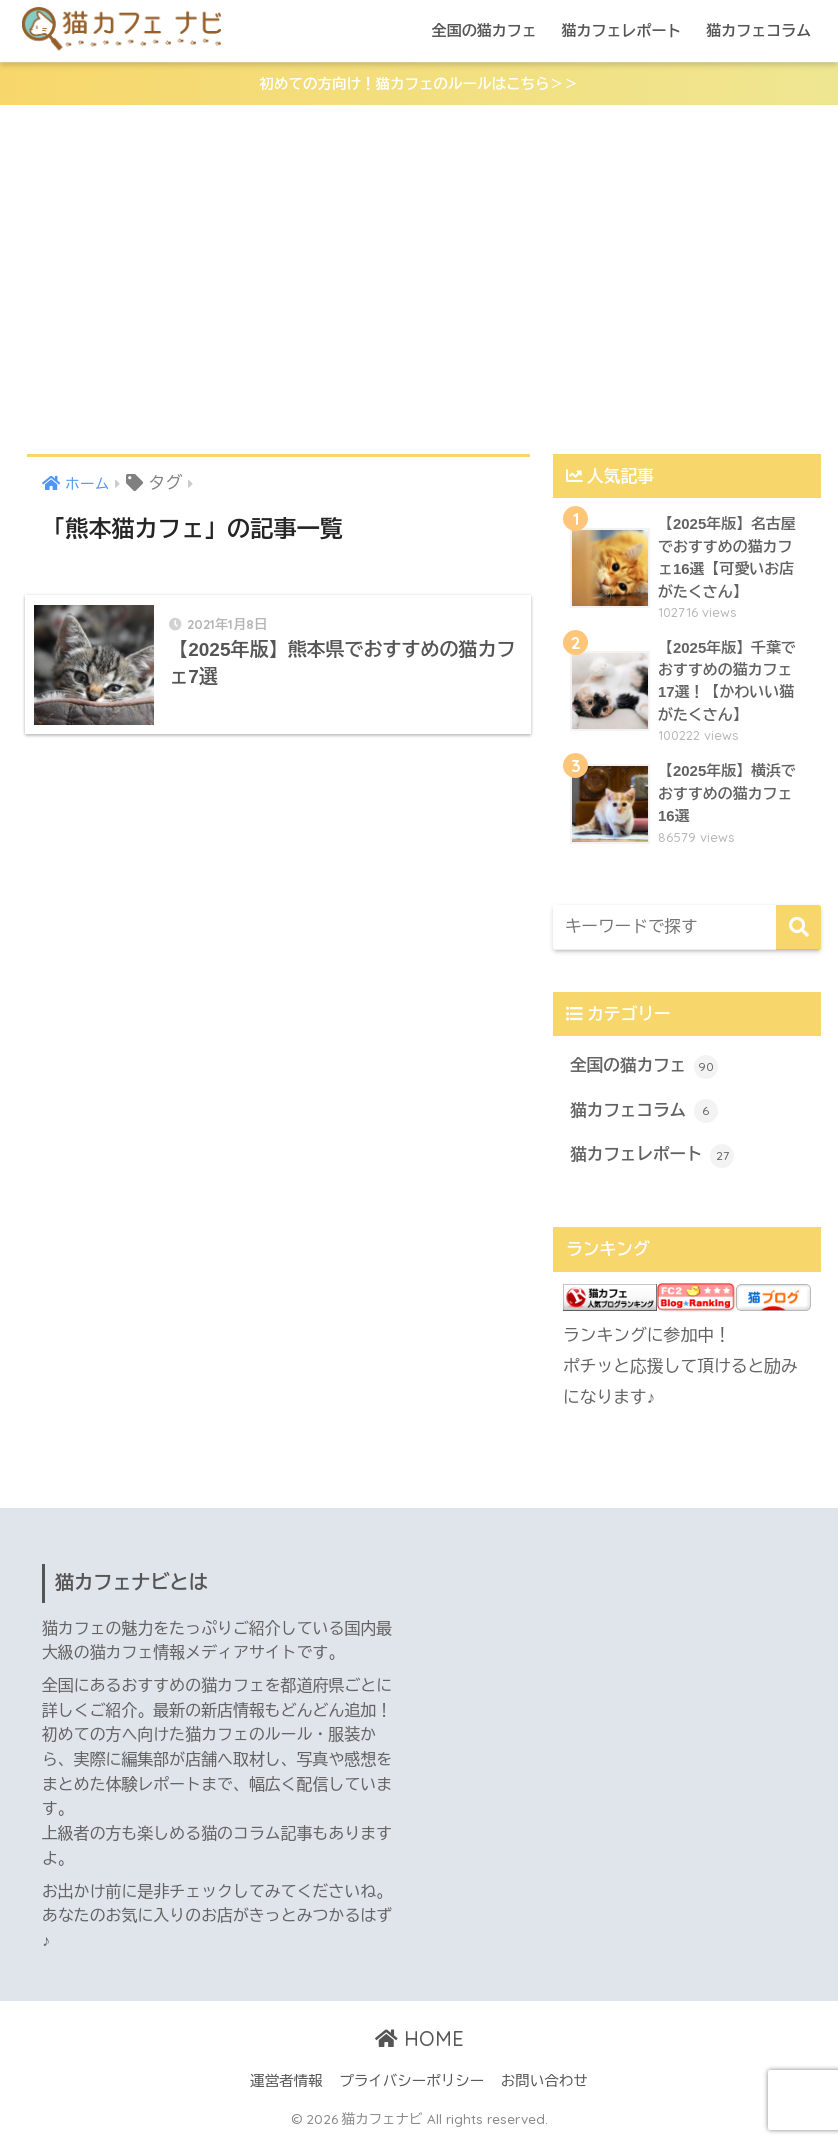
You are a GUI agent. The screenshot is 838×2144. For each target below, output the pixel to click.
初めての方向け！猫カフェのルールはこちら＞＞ (419, 84)
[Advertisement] (419, 281)
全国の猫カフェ (484, 30)
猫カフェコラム (758, 30)
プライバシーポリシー (411, 2085)
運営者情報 (286, 2085)
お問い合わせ (544, 2085)
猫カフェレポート (621, 30)
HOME (419, 2042)
